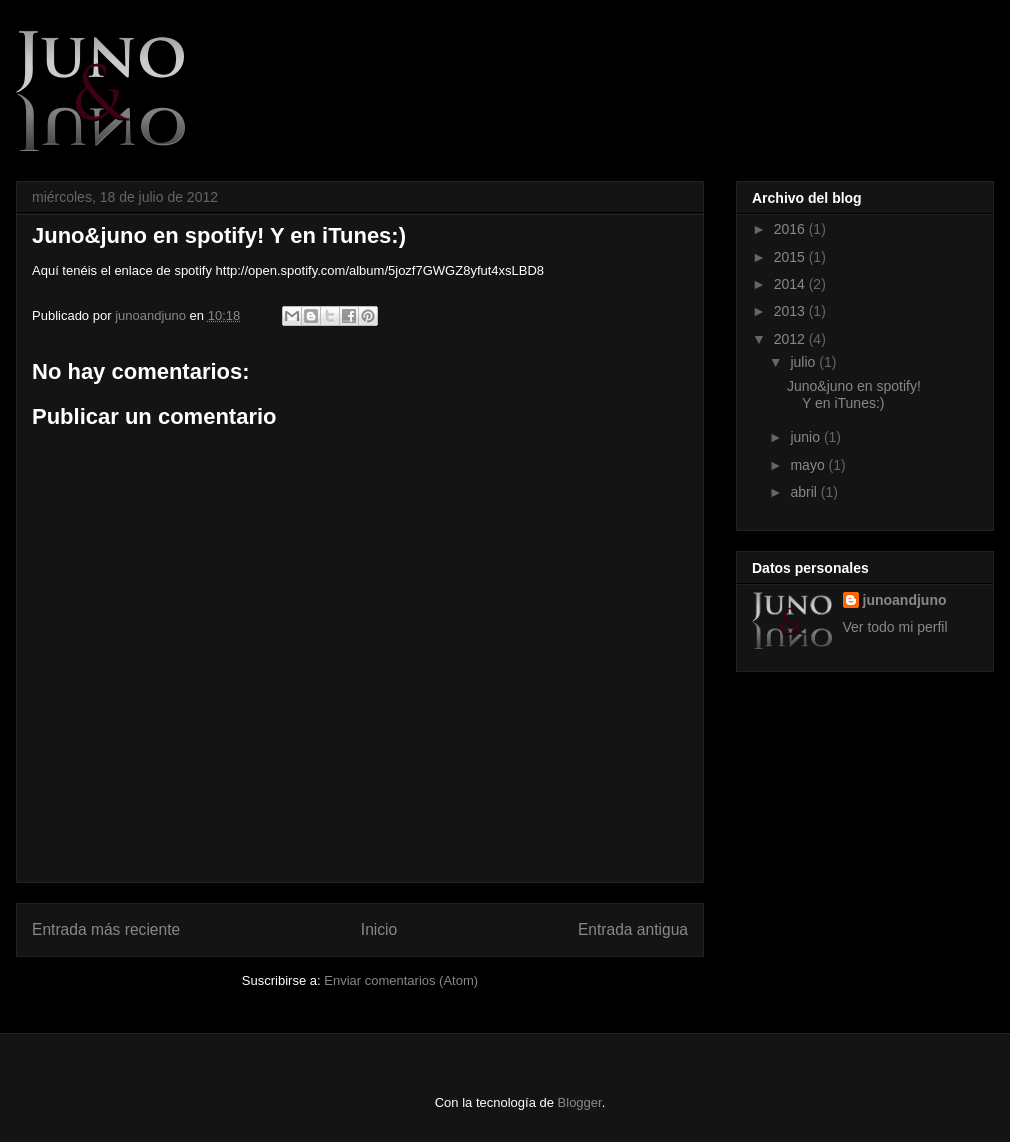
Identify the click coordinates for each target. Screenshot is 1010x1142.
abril (805, 492)
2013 (791, 311)
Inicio (379, 929)
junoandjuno (152, 315)
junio (806, 437)
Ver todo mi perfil (895, 627)
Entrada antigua (633, 929)
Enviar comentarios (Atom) (401, 980)
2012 (791, 339)
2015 (791, 257)
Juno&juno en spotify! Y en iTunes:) (854, 394)
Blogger (580, 1102)
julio (804, 362)
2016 (791, 229)
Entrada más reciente (106, 929)
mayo (809, 465)
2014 (791, 284)
